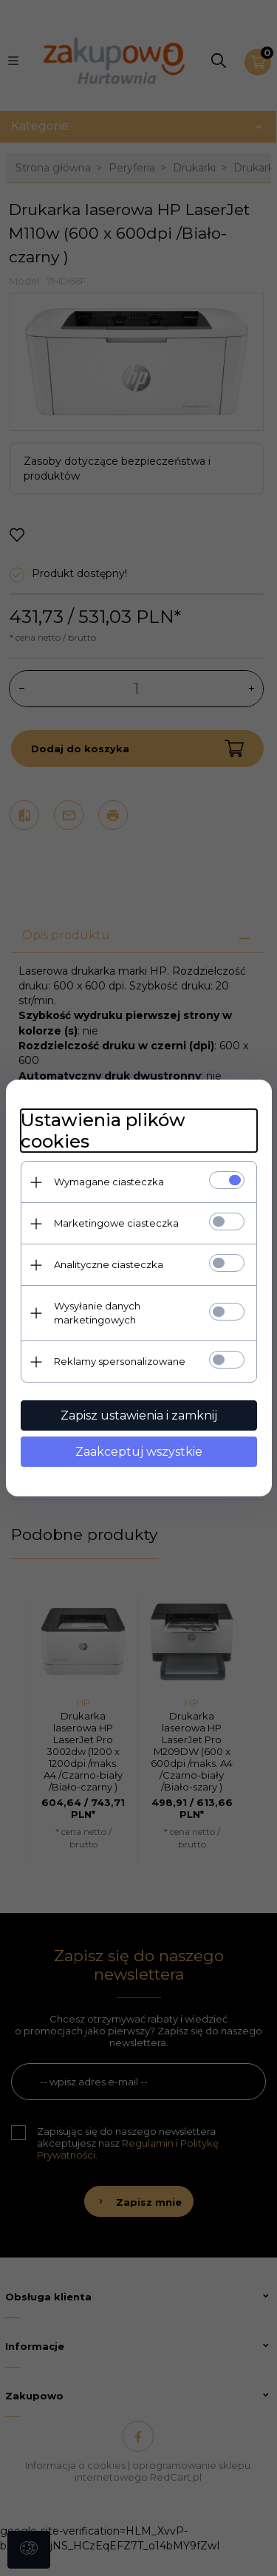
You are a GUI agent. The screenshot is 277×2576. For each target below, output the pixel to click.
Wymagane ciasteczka (109, 1182)
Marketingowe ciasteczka (116, 1223)
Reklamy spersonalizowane (119, 1361)
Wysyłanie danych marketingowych (97, 1313)
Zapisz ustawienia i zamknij (139, 1415)
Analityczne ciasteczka (108, 1264)
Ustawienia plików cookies (103, 1130)
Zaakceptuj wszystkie (138, 1452)
